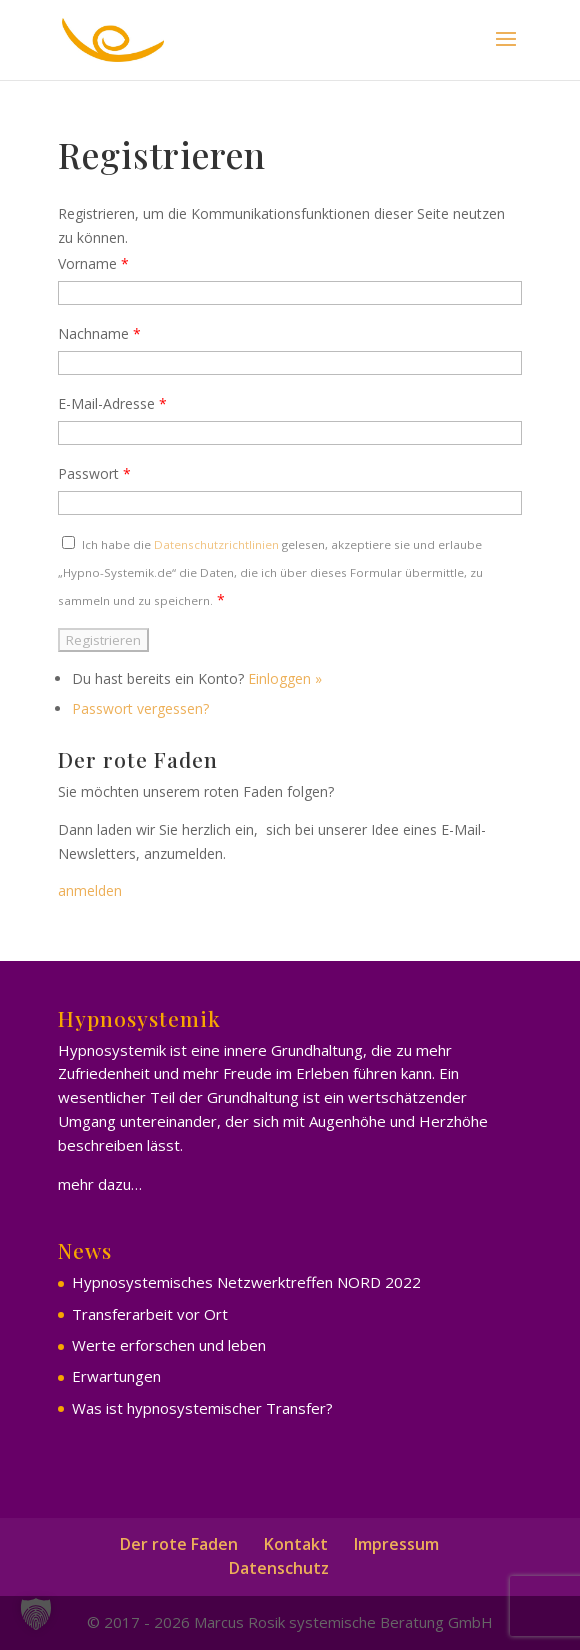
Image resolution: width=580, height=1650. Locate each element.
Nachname (99, 333)
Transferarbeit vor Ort (150, 1314)
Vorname (93, 263)
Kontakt (296, 1544)
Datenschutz (279, 1568)
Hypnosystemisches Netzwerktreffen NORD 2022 (246, 1282)
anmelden (90, 890)
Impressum (396, 1544)
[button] (36, 1614)
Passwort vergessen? (140, 708)
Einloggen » (285, 678)
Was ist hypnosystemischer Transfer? (202, 1408)
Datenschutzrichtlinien (216, 544)
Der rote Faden (179, 1544)
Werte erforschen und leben (169, 1345)
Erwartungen (116, 1376)
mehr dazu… (100, 1184)
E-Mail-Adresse (112, 403)
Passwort (94, 473)
